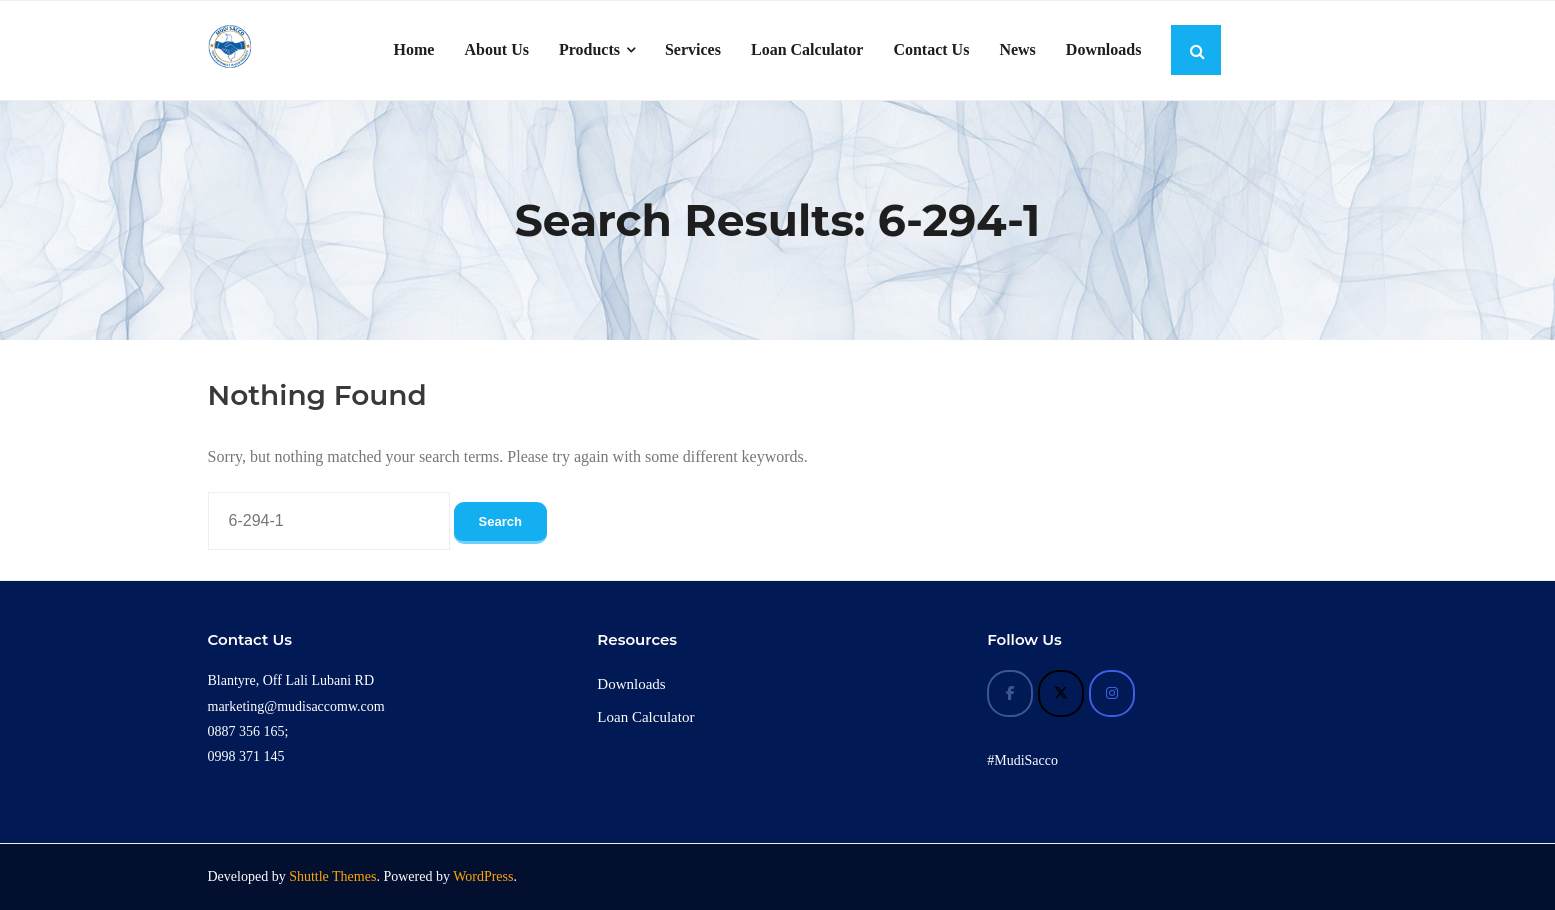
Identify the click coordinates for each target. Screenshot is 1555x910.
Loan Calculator (645, 717)
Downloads (631, 684)
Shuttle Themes (332, 876)
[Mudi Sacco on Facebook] (1010, 693)
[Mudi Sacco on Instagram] (1112, 693)
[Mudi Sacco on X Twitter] (1061, 693)
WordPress (483, 876)
